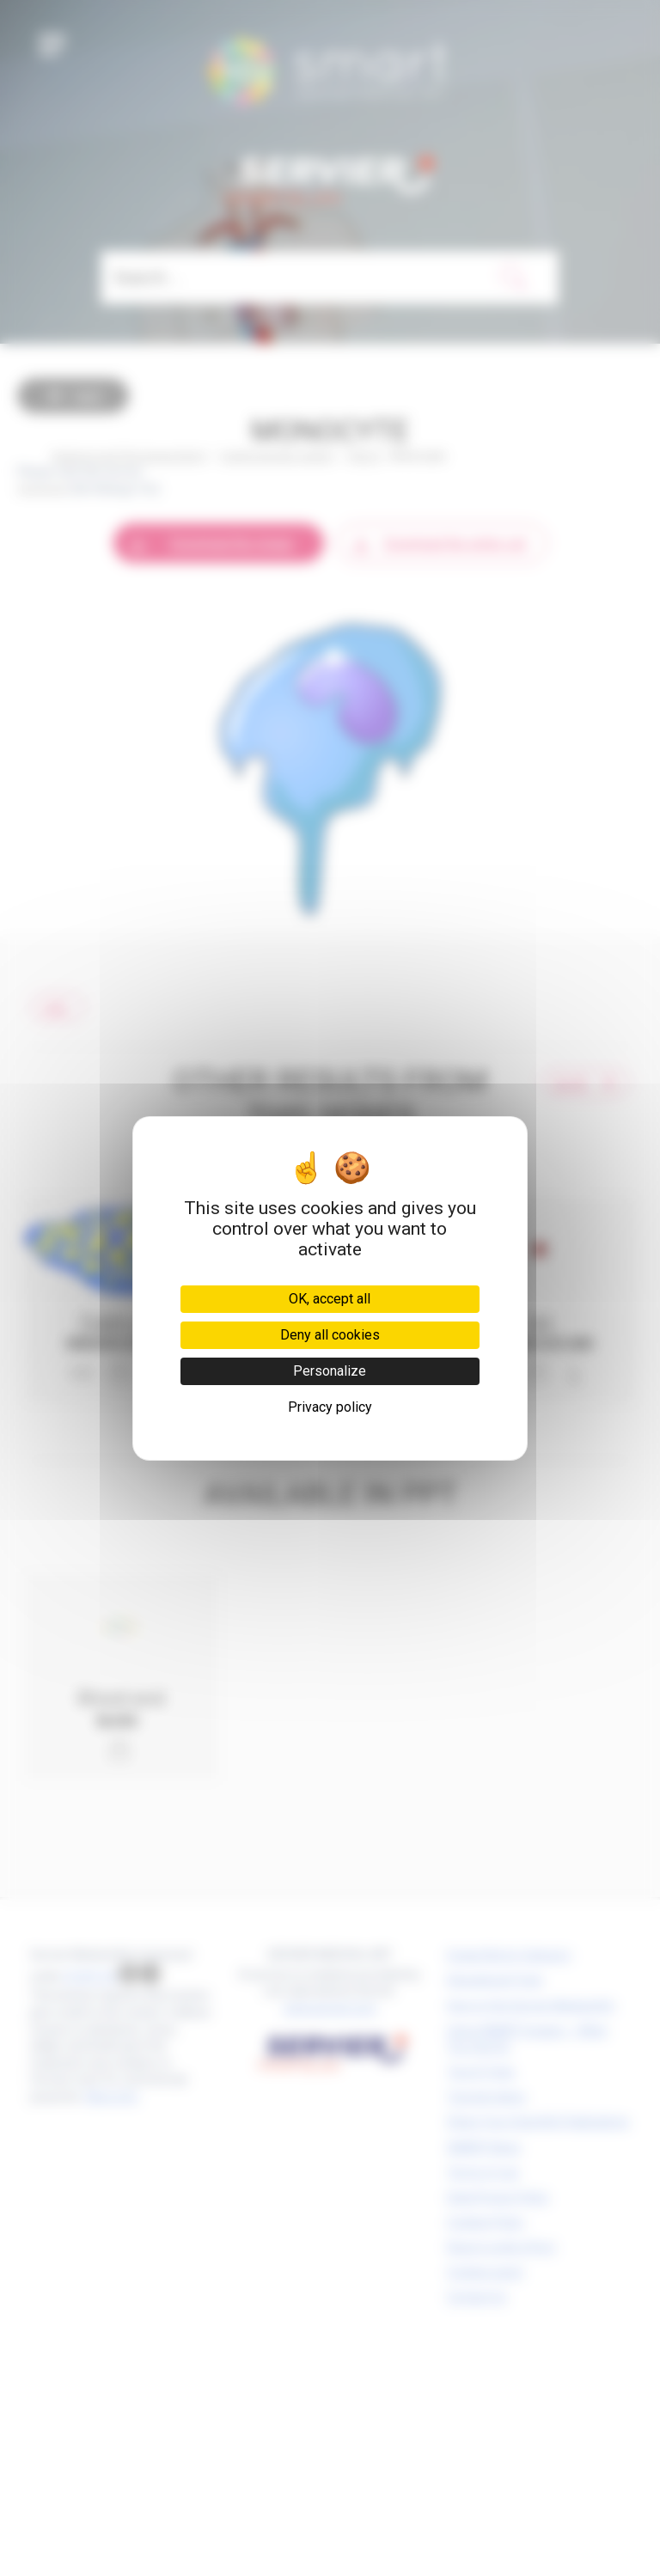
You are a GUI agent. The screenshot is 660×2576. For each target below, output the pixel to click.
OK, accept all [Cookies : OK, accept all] (329, 1299)
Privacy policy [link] (330, 1407)
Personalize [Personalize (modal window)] (329, 1371)
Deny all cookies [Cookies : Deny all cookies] (330, 1335)
